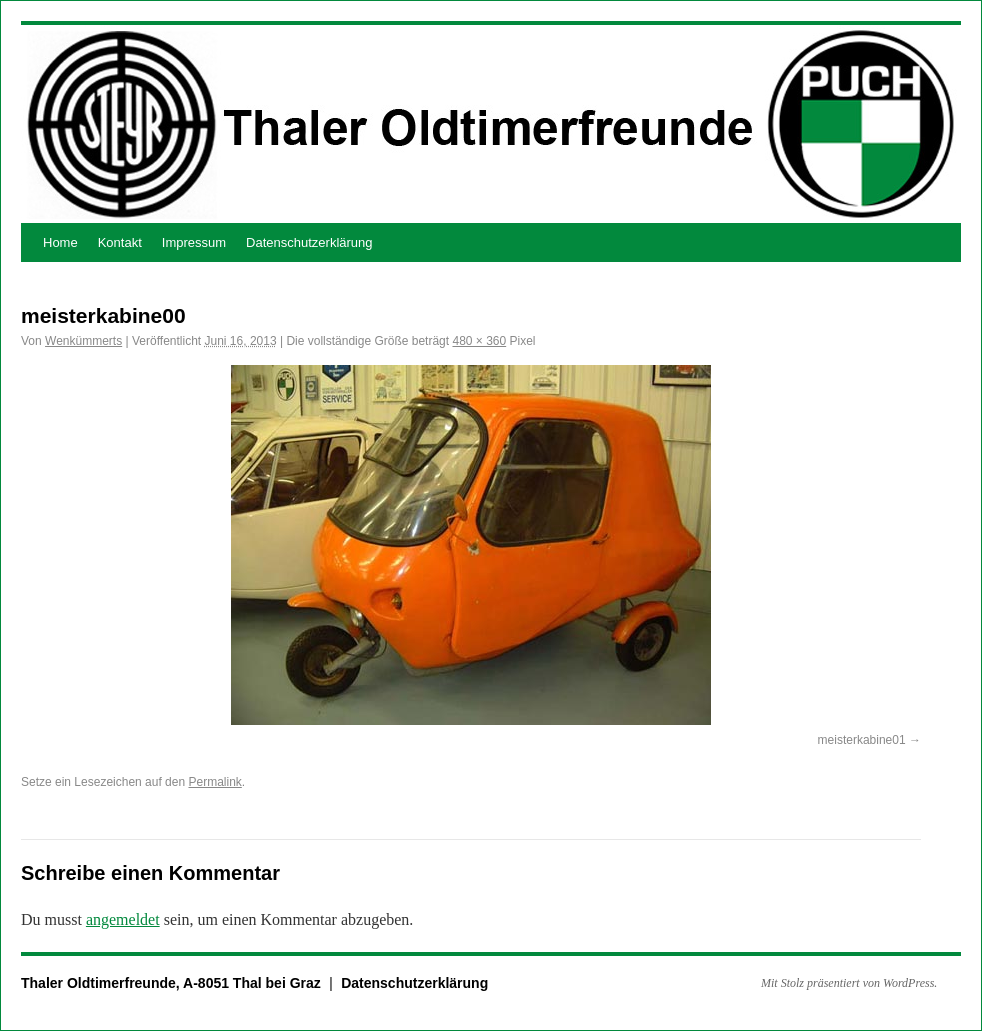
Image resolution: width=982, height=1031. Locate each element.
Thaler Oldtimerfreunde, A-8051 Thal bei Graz (173, 983)
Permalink (214, 782)
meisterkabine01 (862, 740)
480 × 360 (479, 341)
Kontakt (120, 242)
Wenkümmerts (83, 341)
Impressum (194, 242)
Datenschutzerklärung (309, 242)
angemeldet (123, 919)
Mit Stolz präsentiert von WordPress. (849, 983)
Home (60, 242)
